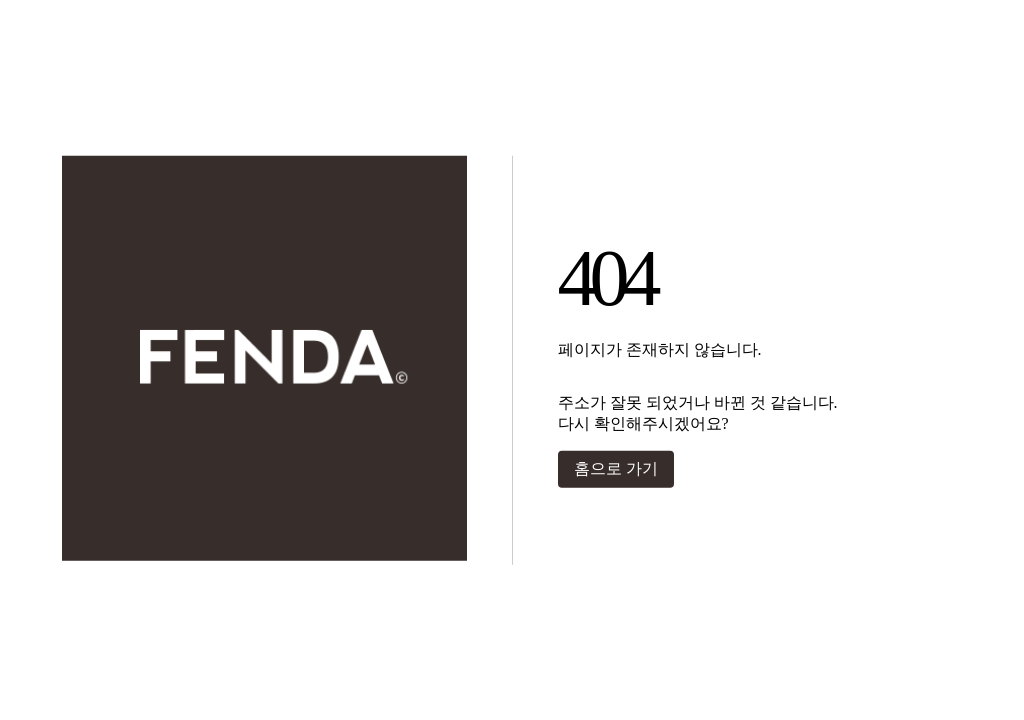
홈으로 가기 (616, 468)
